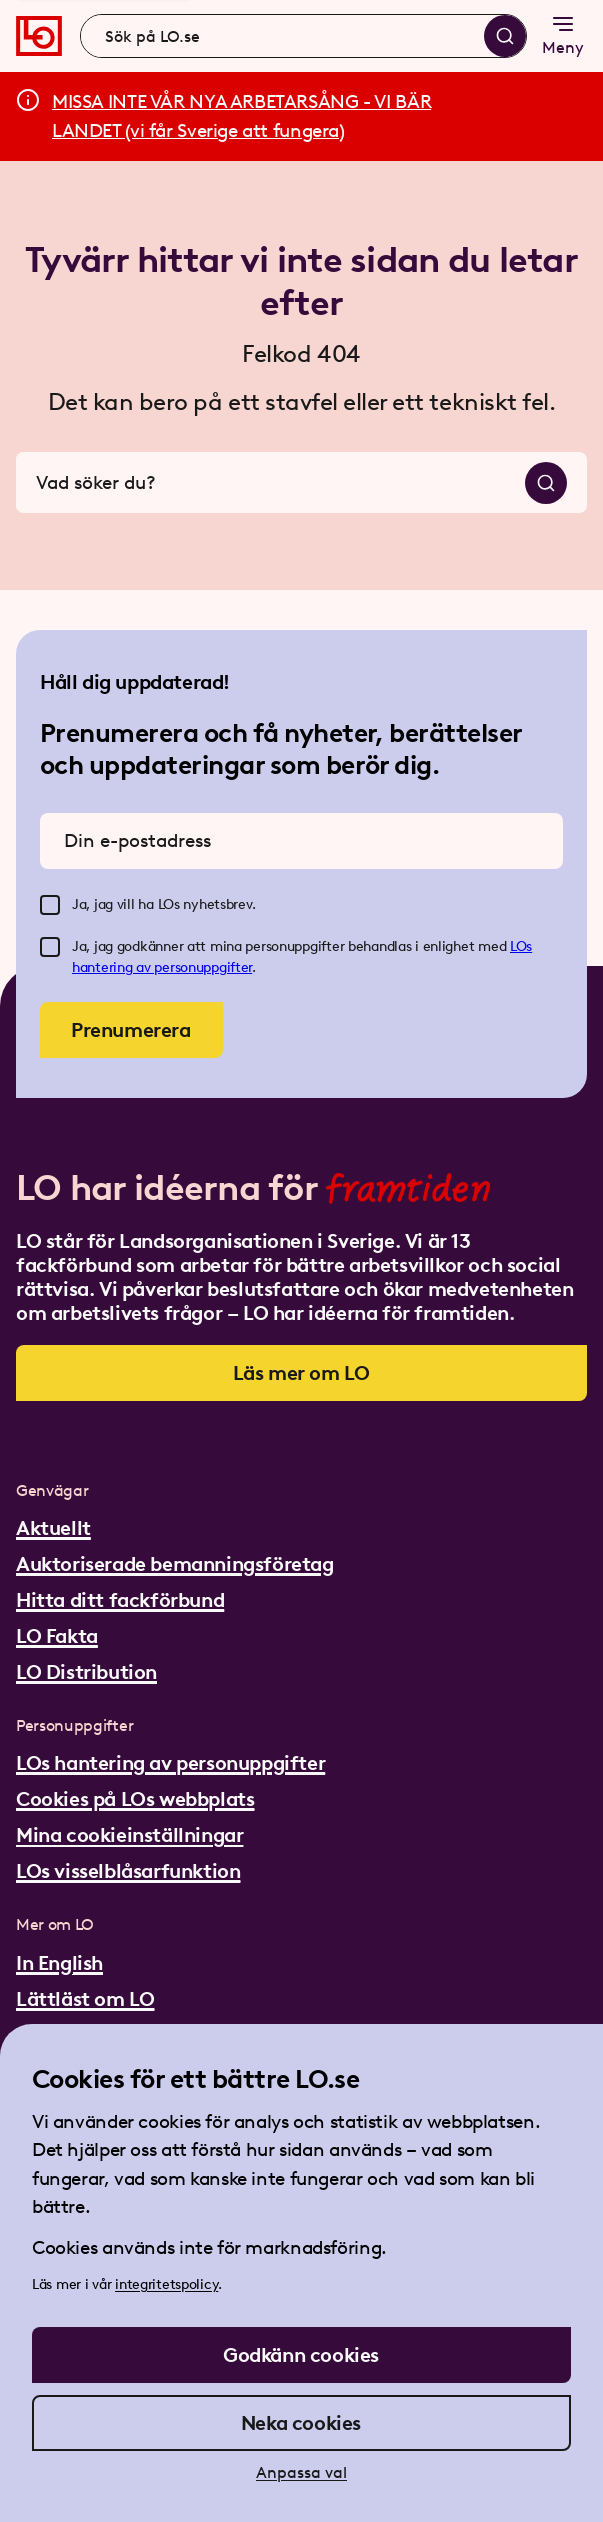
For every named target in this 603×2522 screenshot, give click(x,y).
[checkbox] (50, 905)
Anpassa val (301, 2472)
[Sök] (505, 36)
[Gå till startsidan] (39, 36)
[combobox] (303, 36)
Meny (563, 34)
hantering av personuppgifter (162, 967)
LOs (521, 946)
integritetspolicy (166, 2284)
